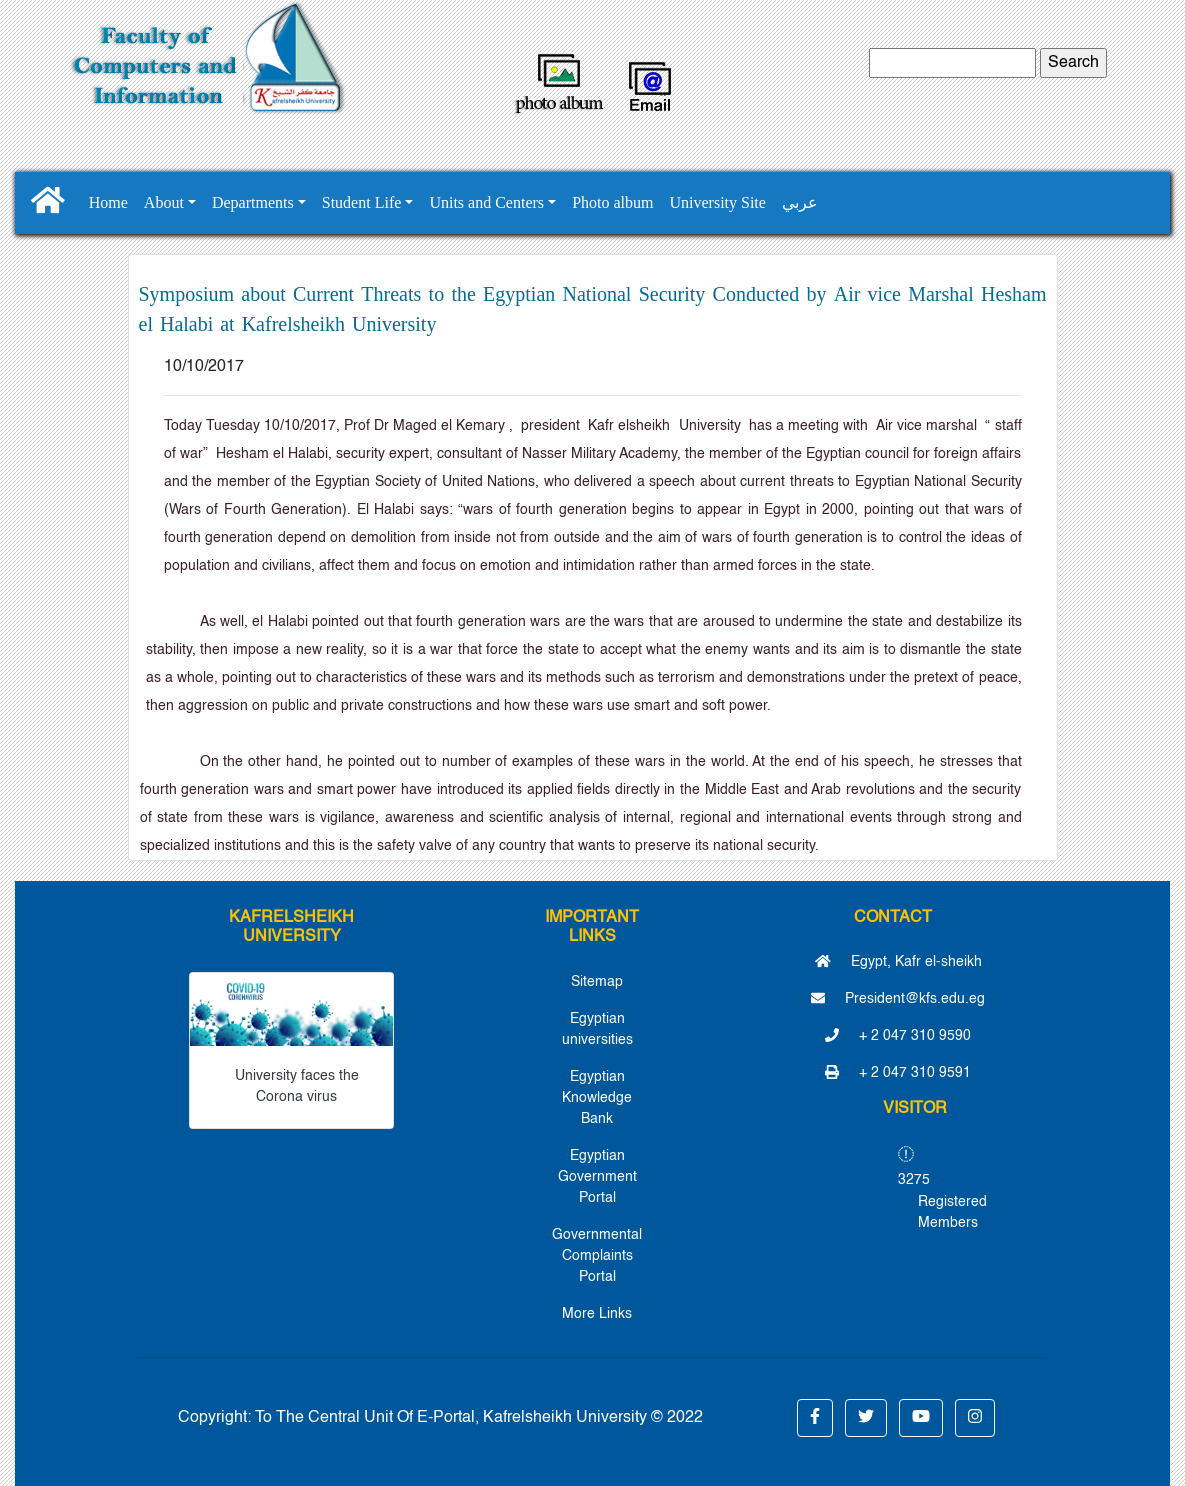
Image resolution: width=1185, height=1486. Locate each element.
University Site (717, 202)
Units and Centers (486, 202)
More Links (597, 1314)
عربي (800, 202)
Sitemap (597, 982)
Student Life (362, 202)
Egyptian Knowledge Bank (597, 1098)
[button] (815, 1418)
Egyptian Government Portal (597, 1177)
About (164, 202)
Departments (253, 202)
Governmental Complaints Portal (597, 1256)
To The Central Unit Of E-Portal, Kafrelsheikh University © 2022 (479, 1418)
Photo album (612, 202)
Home (108, 202)
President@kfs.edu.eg (898, 999)
